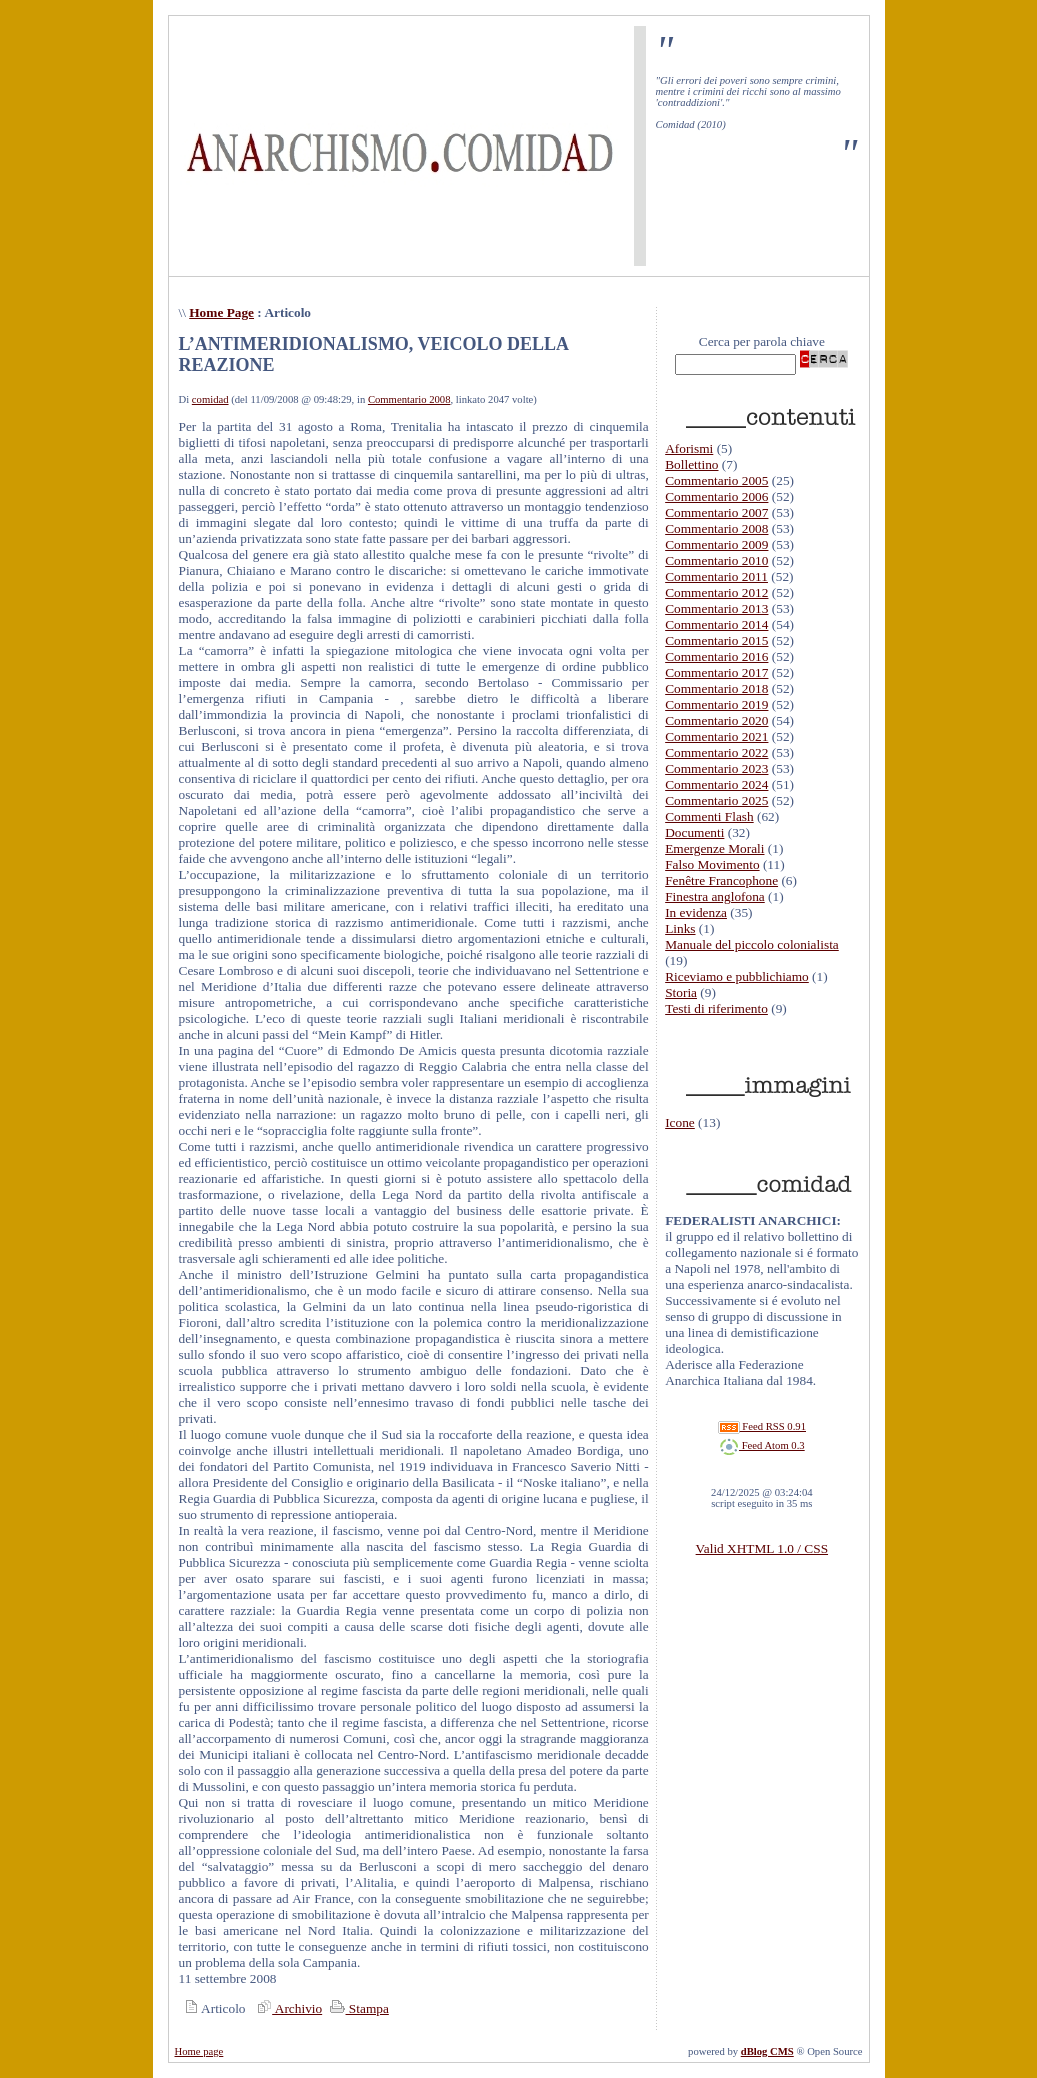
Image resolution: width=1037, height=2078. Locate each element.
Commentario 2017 (716, 672)
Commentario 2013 (716, 608)
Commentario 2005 (716, 480)
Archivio (287, 2008)
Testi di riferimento (716, 1008)
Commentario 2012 (716, 592)
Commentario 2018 (716, 688)
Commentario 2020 (716, 720)
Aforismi (689, 448)
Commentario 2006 (716, 496)
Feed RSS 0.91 (762, 1426)
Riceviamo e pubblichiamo (737, 976)
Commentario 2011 (716, 576)
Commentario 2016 (716, 656)
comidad (210, 399)
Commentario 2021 (716, 736)
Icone (680, 1122)
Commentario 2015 (716, 640)
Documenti (694, 832)
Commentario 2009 (716, 544)
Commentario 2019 (716, 704)
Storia (681, 992)
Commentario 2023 (716, 768)
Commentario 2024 (716, 784)
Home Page (221, 312)
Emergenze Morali (714, 848)
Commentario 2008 (409, 399)
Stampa (357, 2008)
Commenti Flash (709, 816)
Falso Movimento (712, 864)
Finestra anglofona (715, 896)
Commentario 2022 (716, 752)
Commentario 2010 (716, 560)
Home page (199, 2051)
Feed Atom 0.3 (762, 1445)
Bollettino (691, 464)
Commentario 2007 (716, 512)
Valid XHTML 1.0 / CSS (762, 1548)
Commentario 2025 (716, 800)
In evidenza (696, 912)
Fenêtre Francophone (721, 880)
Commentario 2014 (716, 624)
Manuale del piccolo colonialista (752, 944)
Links (680, 928)
